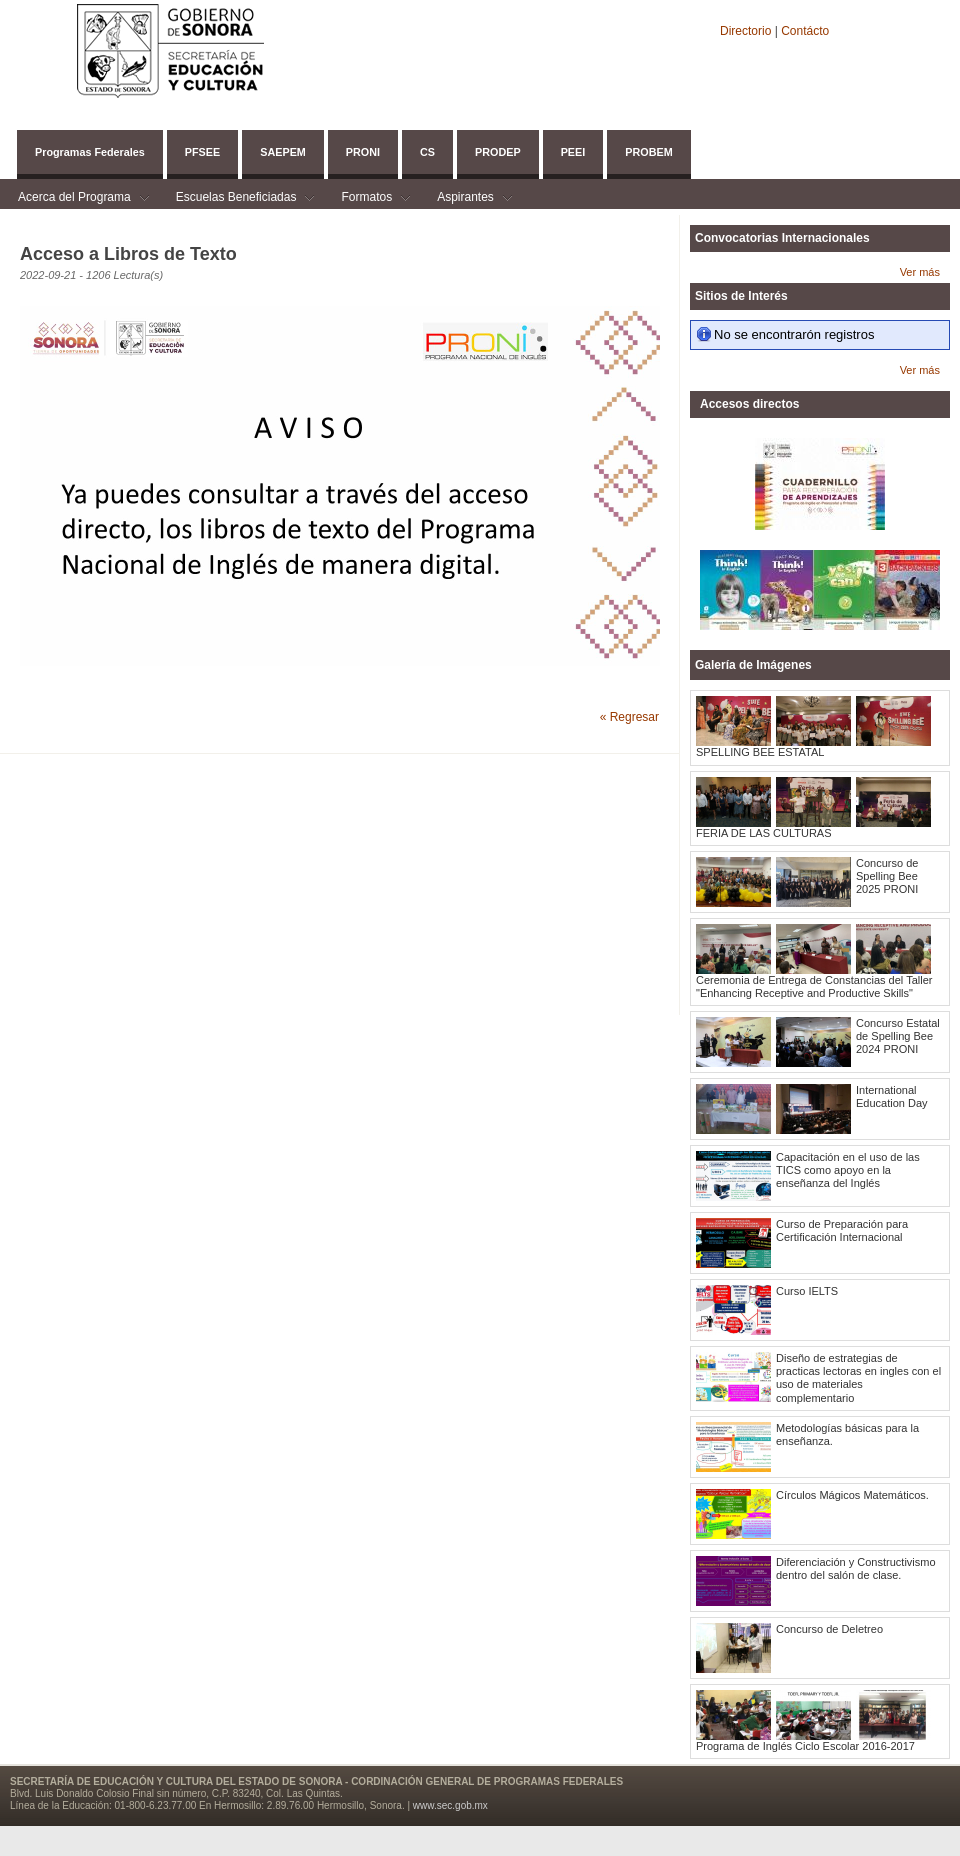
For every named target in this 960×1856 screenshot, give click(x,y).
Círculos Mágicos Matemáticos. (852, 1495)
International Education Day (892, 1096)
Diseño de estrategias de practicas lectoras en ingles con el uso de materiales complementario (858, 1378)
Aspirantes (465, 199)
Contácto (805, 31)
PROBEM (648, 152)
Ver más (920, 272)
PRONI (363, 152)
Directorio (747, 31)
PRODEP (498, 152)
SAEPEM (283, 152)
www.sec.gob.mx (450, 1805)
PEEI (573, 152)
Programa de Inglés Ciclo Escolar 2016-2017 (805, 1746)
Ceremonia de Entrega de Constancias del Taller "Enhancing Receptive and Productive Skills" (814, 986)
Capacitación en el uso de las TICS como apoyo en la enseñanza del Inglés (848, 1170)
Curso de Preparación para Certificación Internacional (842, 1230)
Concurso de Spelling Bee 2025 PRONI (887, 876)
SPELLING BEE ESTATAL (760, 752)
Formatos (366, 199)
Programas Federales (90, 152)
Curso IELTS (807, 1291)
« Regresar (629, 717)
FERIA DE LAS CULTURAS (764, 833)
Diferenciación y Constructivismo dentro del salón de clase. (856, 1568)
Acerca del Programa (74, 199)
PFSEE (202, 152)
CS (427, 152)
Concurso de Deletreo (829, 1629)
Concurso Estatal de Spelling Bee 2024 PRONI (898, 1036)
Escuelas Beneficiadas (236, 199)
